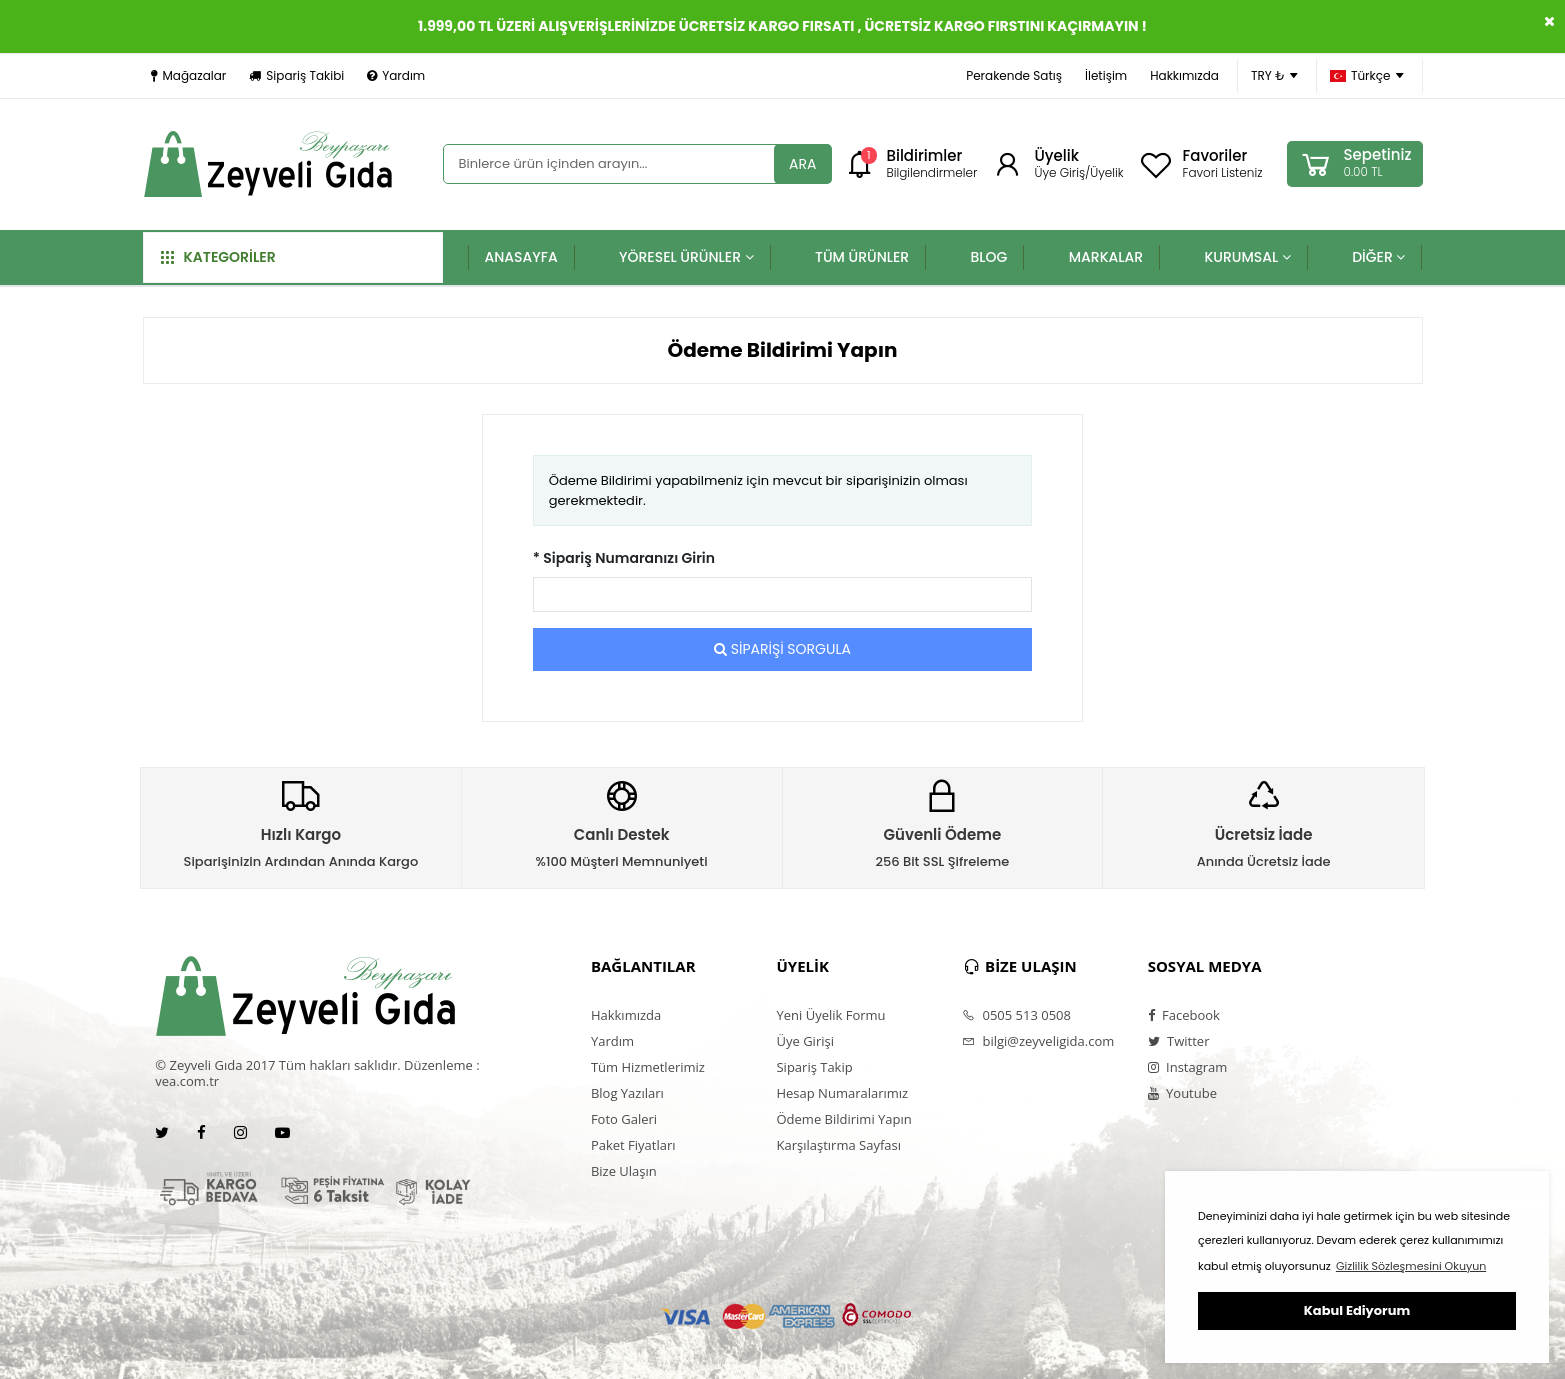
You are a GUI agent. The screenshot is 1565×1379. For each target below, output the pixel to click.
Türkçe (1367, 76)
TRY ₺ (1274, 76)
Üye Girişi (804, 1041)
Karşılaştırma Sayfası (838, 1145)
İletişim (1106, 75)
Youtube (1182, 1093)
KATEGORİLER (218, 257)
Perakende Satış (1014, 75)
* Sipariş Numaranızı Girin (624, 558)
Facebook (1184, 1015)
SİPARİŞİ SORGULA (782, 649)
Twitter (1179, 1041)
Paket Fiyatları (633, 1145)
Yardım (396, 75)
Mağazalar (189, 75)
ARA (802, 164)
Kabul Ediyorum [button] (1357, 1310)
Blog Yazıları (627, 1093)
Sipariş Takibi (296, 75)
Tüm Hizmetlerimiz (648, 1067)
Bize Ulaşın (624, 1171)
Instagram (1188, 1067)
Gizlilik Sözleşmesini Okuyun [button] (1411, 1266)
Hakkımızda (1184, 75)
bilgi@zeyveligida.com (1038, 1041)
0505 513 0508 (1016, 1015)
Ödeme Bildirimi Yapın (843, 1119)
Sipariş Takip (814, 1067)
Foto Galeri (624, 1119)
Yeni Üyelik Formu (830, 1015)
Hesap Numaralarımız (842, 1093)
